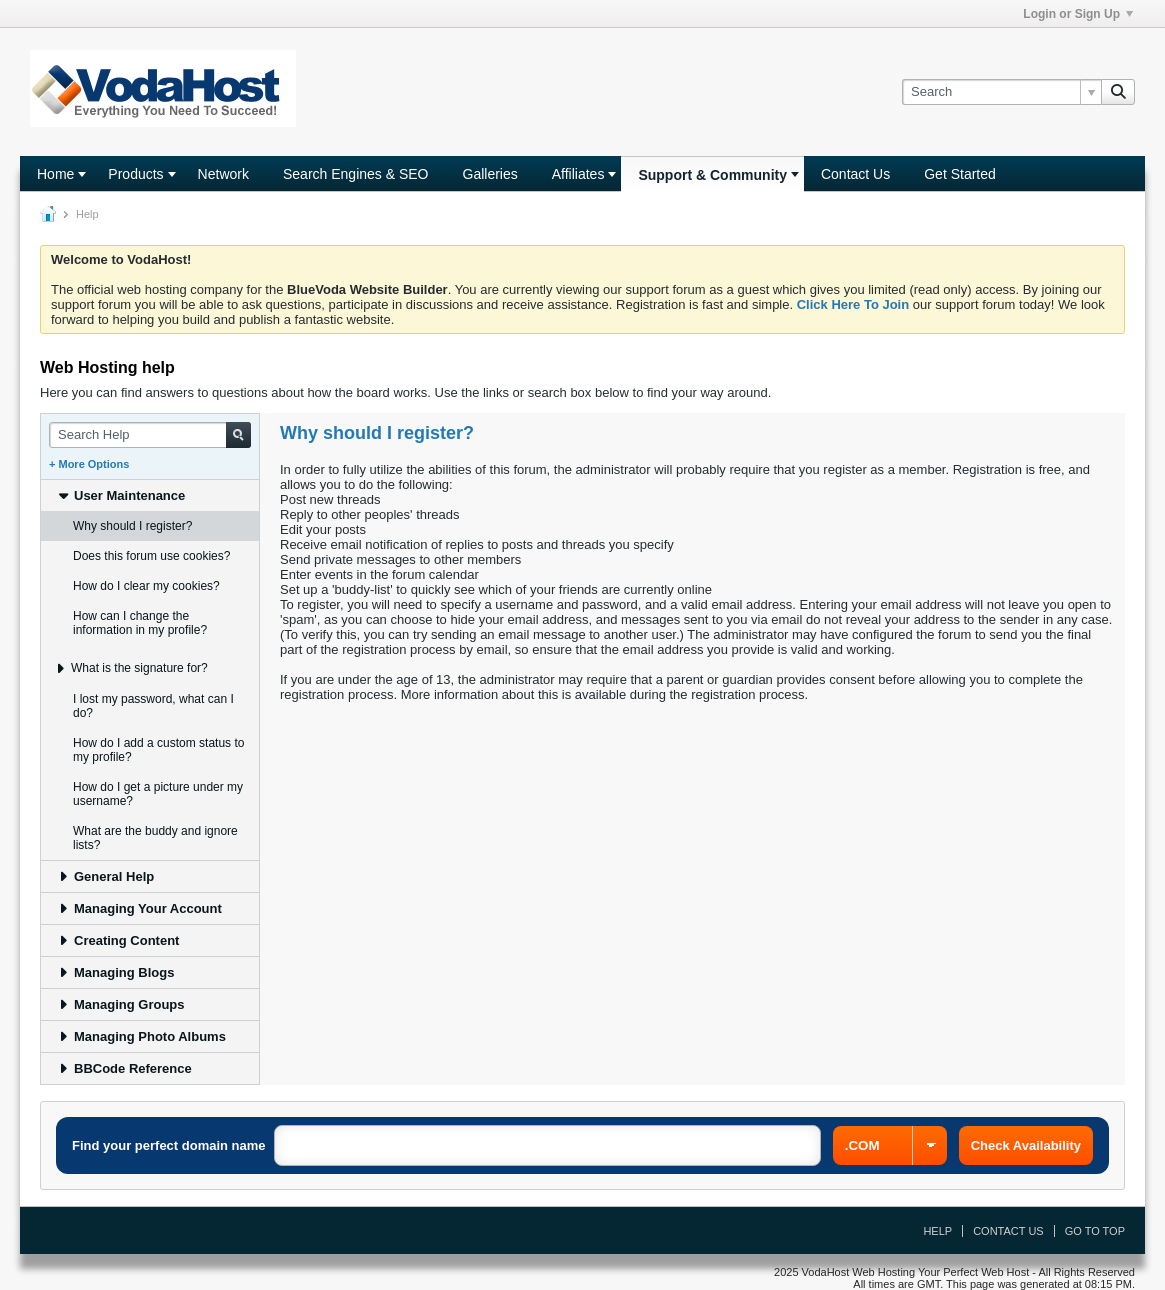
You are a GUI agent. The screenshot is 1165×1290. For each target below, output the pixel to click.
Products (135, 174)
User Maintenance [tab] (121, 495)
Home (55, 174)
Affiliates (578, 174)
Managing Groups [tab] (121, 1004)
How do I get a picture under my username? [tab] (158, 794)
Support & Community (712, 175)
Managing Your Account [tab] (139, 908)
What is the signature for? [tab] (131, 668)
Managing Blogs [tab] (115, 972)
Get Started (960, 174)
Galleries (490, 174)
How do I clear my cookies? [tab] (146, 586)
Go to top (1095, 1231)
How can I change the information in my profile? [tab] (140, 623)
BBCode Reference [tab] (124, 1068)
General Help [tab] (105, 876)
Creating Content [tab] (118, 940)
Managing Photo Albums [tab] (141, 1036)
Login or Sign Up (1078, 14)
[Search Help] (150, 435)
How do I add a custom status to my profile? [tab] (158, 750)
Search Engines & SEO (356, 174)
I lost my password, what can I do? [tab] (153, 706)
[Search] (1001, 92)
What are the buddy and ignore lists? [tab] (155, 838)
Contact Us (855, 174)
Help (937, 1231)
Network (223, 174)
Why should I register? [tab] (132, 526)
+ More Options (89, 464)
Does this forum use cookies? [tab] (151, 556)
